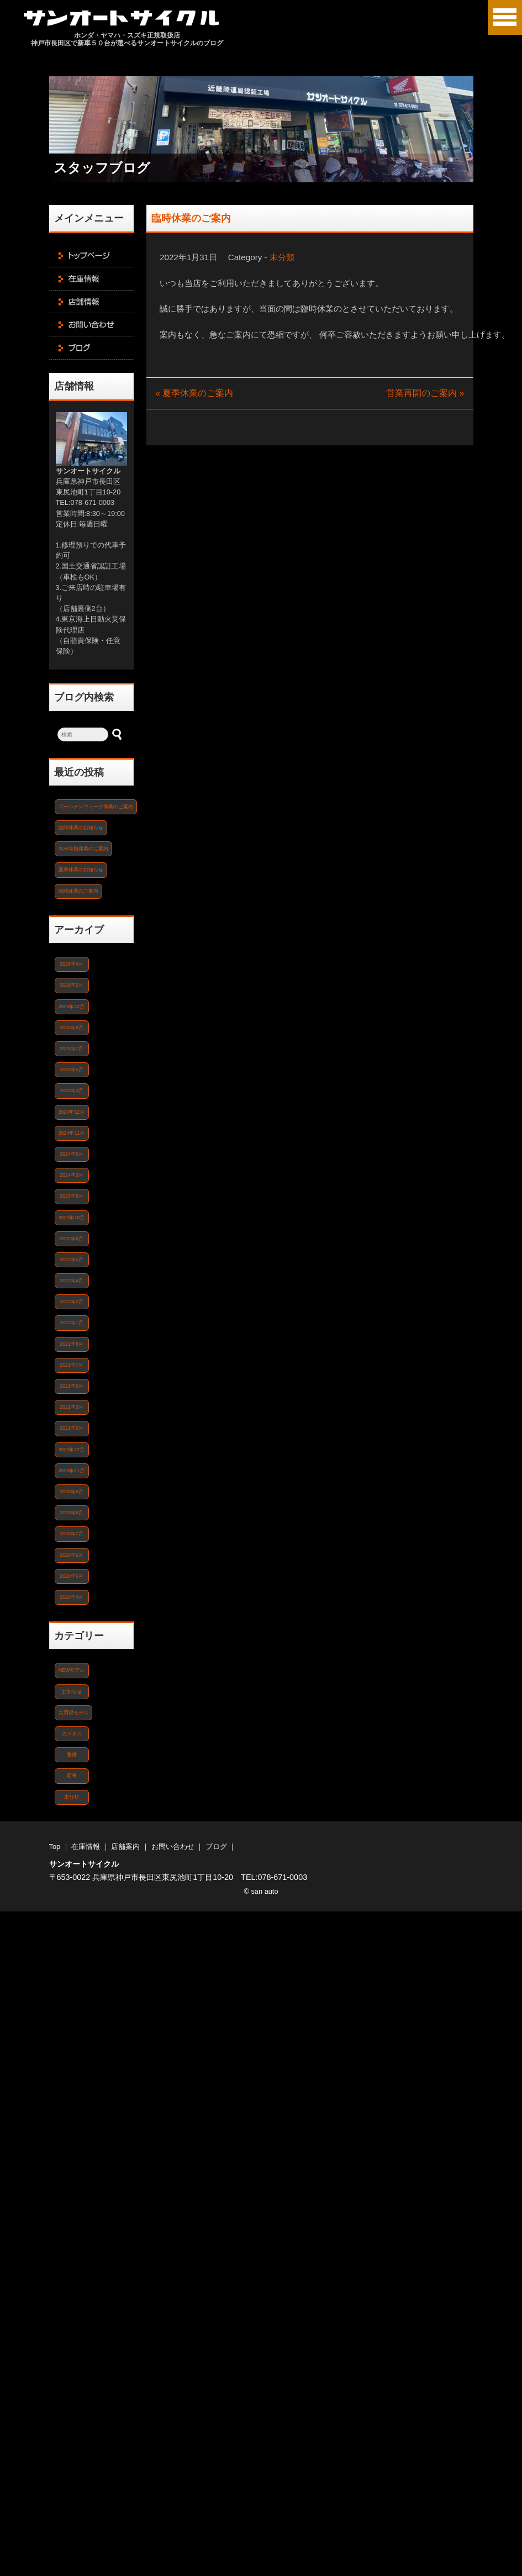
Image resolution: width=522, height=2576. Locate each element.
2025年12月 (72, 1006)
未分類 (282, 257)
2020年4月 (71, 1597)
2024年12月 (72, 1112)
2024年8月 (71, 1154)
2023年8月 (71, 1196)
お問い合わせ (172, 1846)
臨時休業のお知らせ (81, 827)
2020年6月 (71, 1555)
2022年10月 (72, 1217)
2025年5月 (71, 1069)
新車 (72, 1775)
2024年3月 (71, 1175)
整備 (72, 1754)
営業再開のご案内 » (425, 393)
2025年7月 (71, 1048)
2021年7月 (71, 1365)
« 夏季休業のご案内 (194, 393)
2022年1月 (71, 1322)
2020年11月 (72, 1470)
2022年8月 (71, 1238)
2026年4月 (71, 964)
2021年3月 (71, 1407)
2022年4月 (71, 1280)
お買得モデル (73, 1712)
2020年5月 (71, 1576)
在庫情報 (85, 1846)
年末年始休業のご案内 (83, 848)
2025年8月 (71, 1027)
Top (55, 1846)
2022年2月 (71, 1301)
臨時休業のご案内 (191, 218)
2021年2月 (71, 1428)
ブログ (216, 1846)
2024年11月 (72, 1133)
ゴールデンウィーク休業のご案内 (96, 806)
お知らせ (72, 1691)
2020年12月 (72, 1449)
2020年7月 (71, 1533)
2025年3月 (71, 1090)
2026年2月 (71, 985)
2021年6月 (71, 1386)
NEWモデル (72, 1670)
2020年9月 (71, 1491)
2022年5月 (71, 1259)
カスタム (72, 1733)
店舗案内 (125, 1846)
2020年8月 (71, 1512)
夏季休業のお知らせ (81, 869)
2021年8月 (71, 1344)
